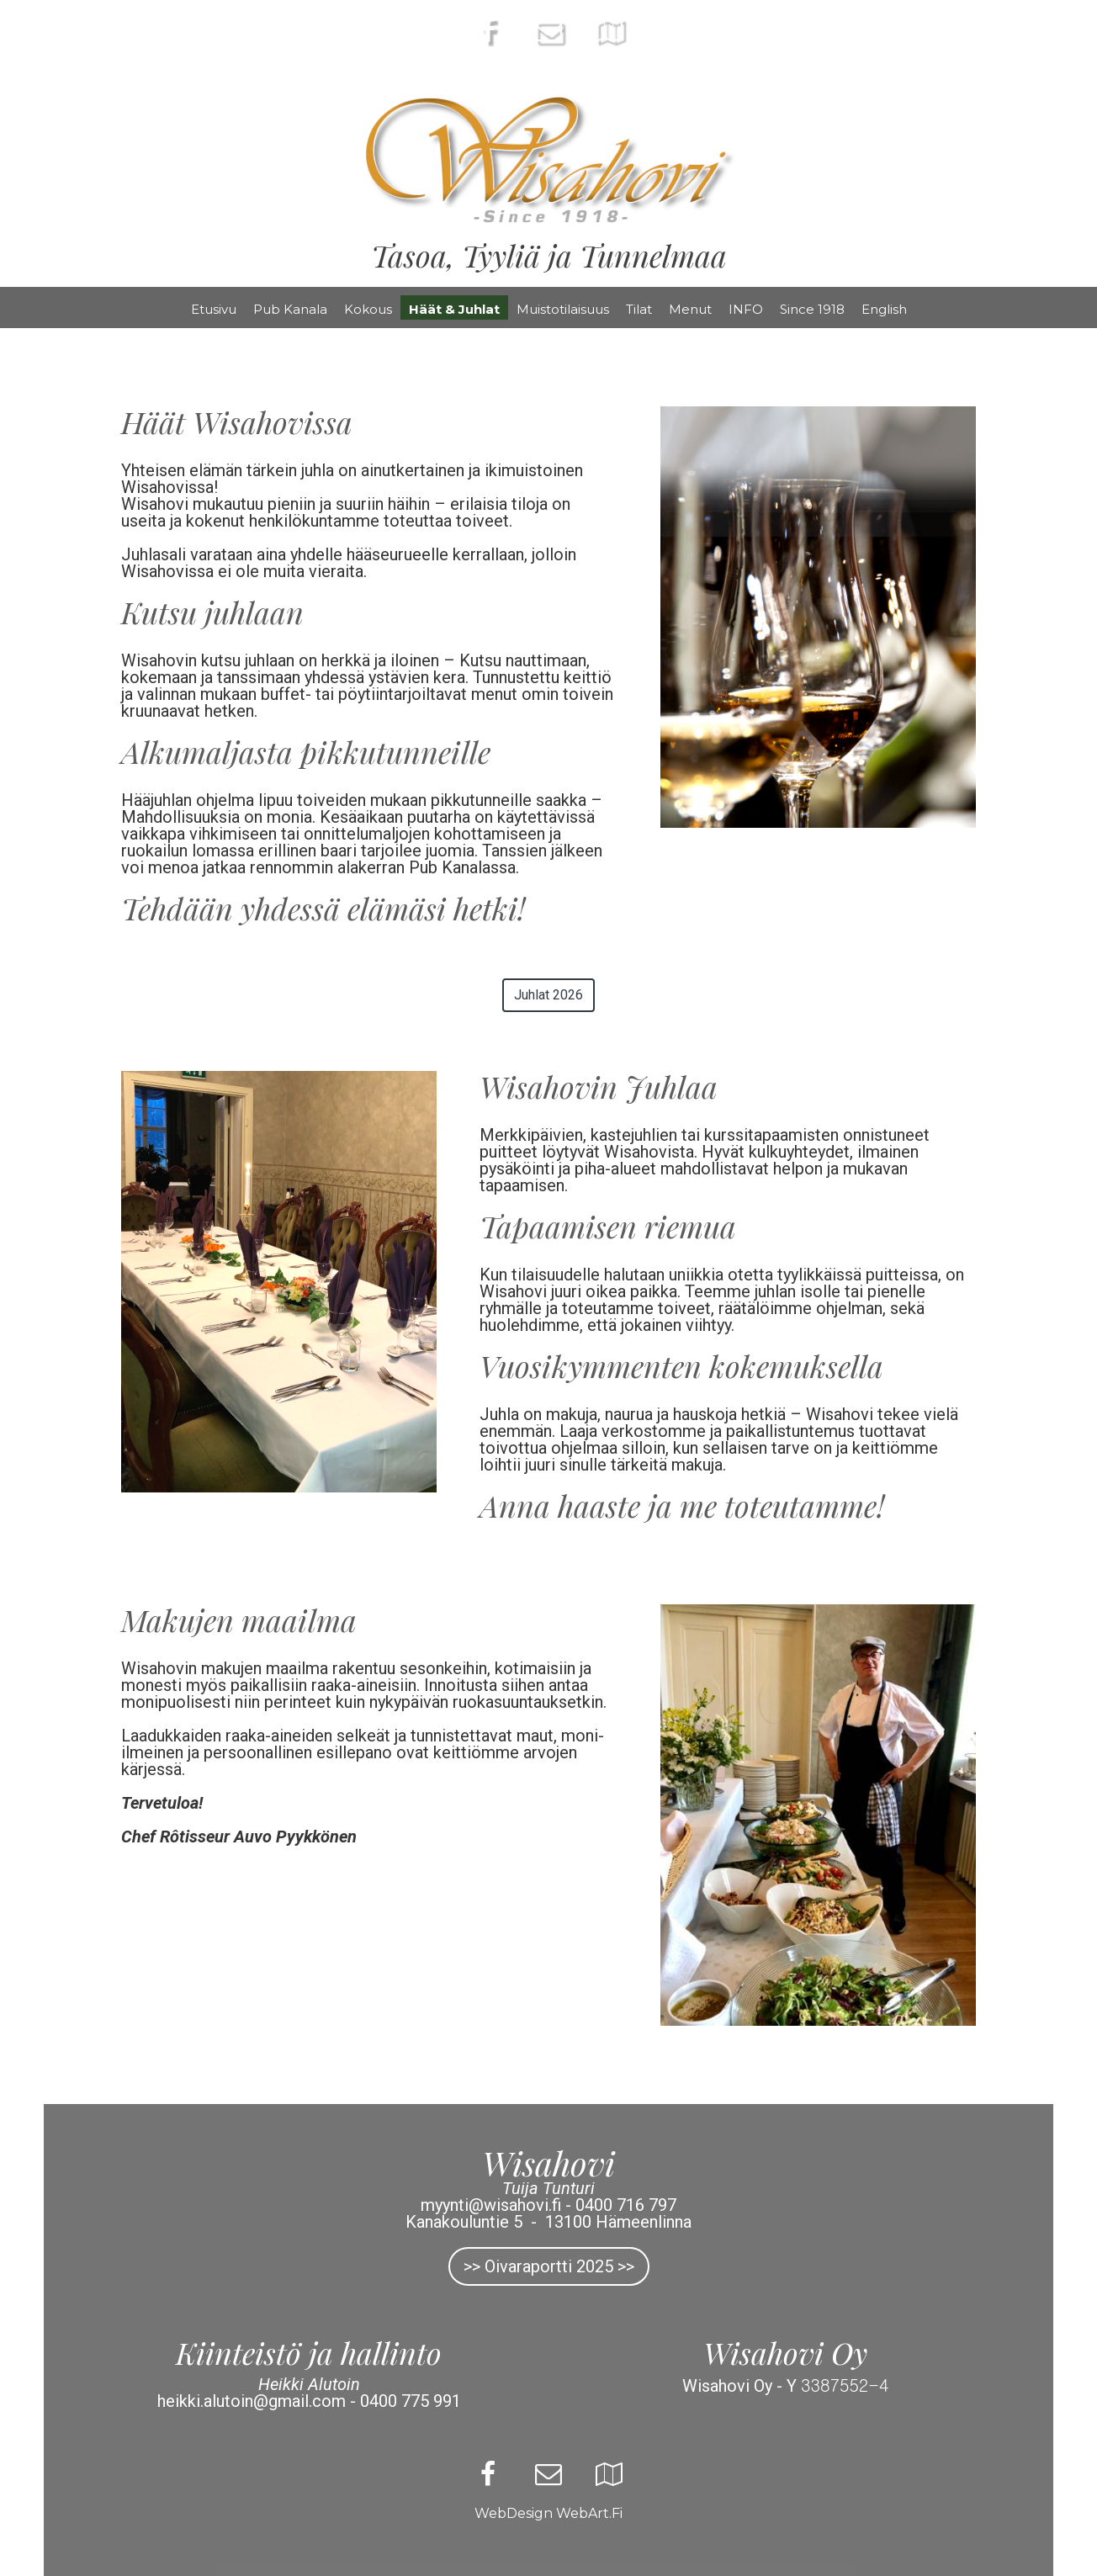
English (884, 309)
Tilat (639, 309)
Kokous (368, 309)
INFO (746, 309)
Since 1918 (812, 309)
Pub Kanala (290, 309)
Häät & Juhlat (454, 309)
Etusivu (213, 309)
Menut (690, 309)
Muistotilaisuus (563, 309)
